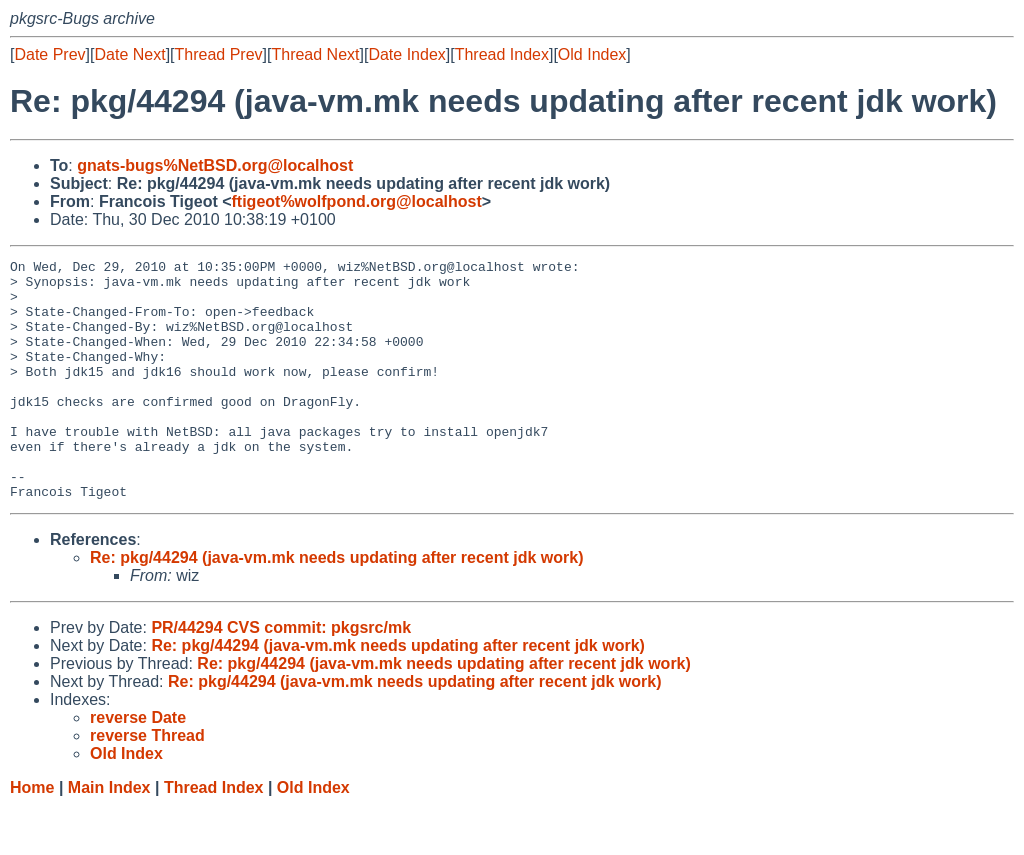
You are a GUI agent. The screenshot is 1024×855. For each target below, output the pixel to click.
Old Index (592, 54)
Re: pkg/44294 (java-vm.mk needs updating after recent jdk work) (337, 605)
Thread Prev (219, 54)
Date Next (129, 54)
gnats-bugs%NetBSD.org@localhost (215, 165)
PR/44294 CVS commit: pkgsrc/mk (281, 675)
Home (32, 835)
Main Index (109, 835)
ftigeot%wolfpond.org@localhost (357, 201)
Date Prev (49, 54)
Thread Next (315, 54)
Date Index (406, 54)
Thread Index (502, 54)
